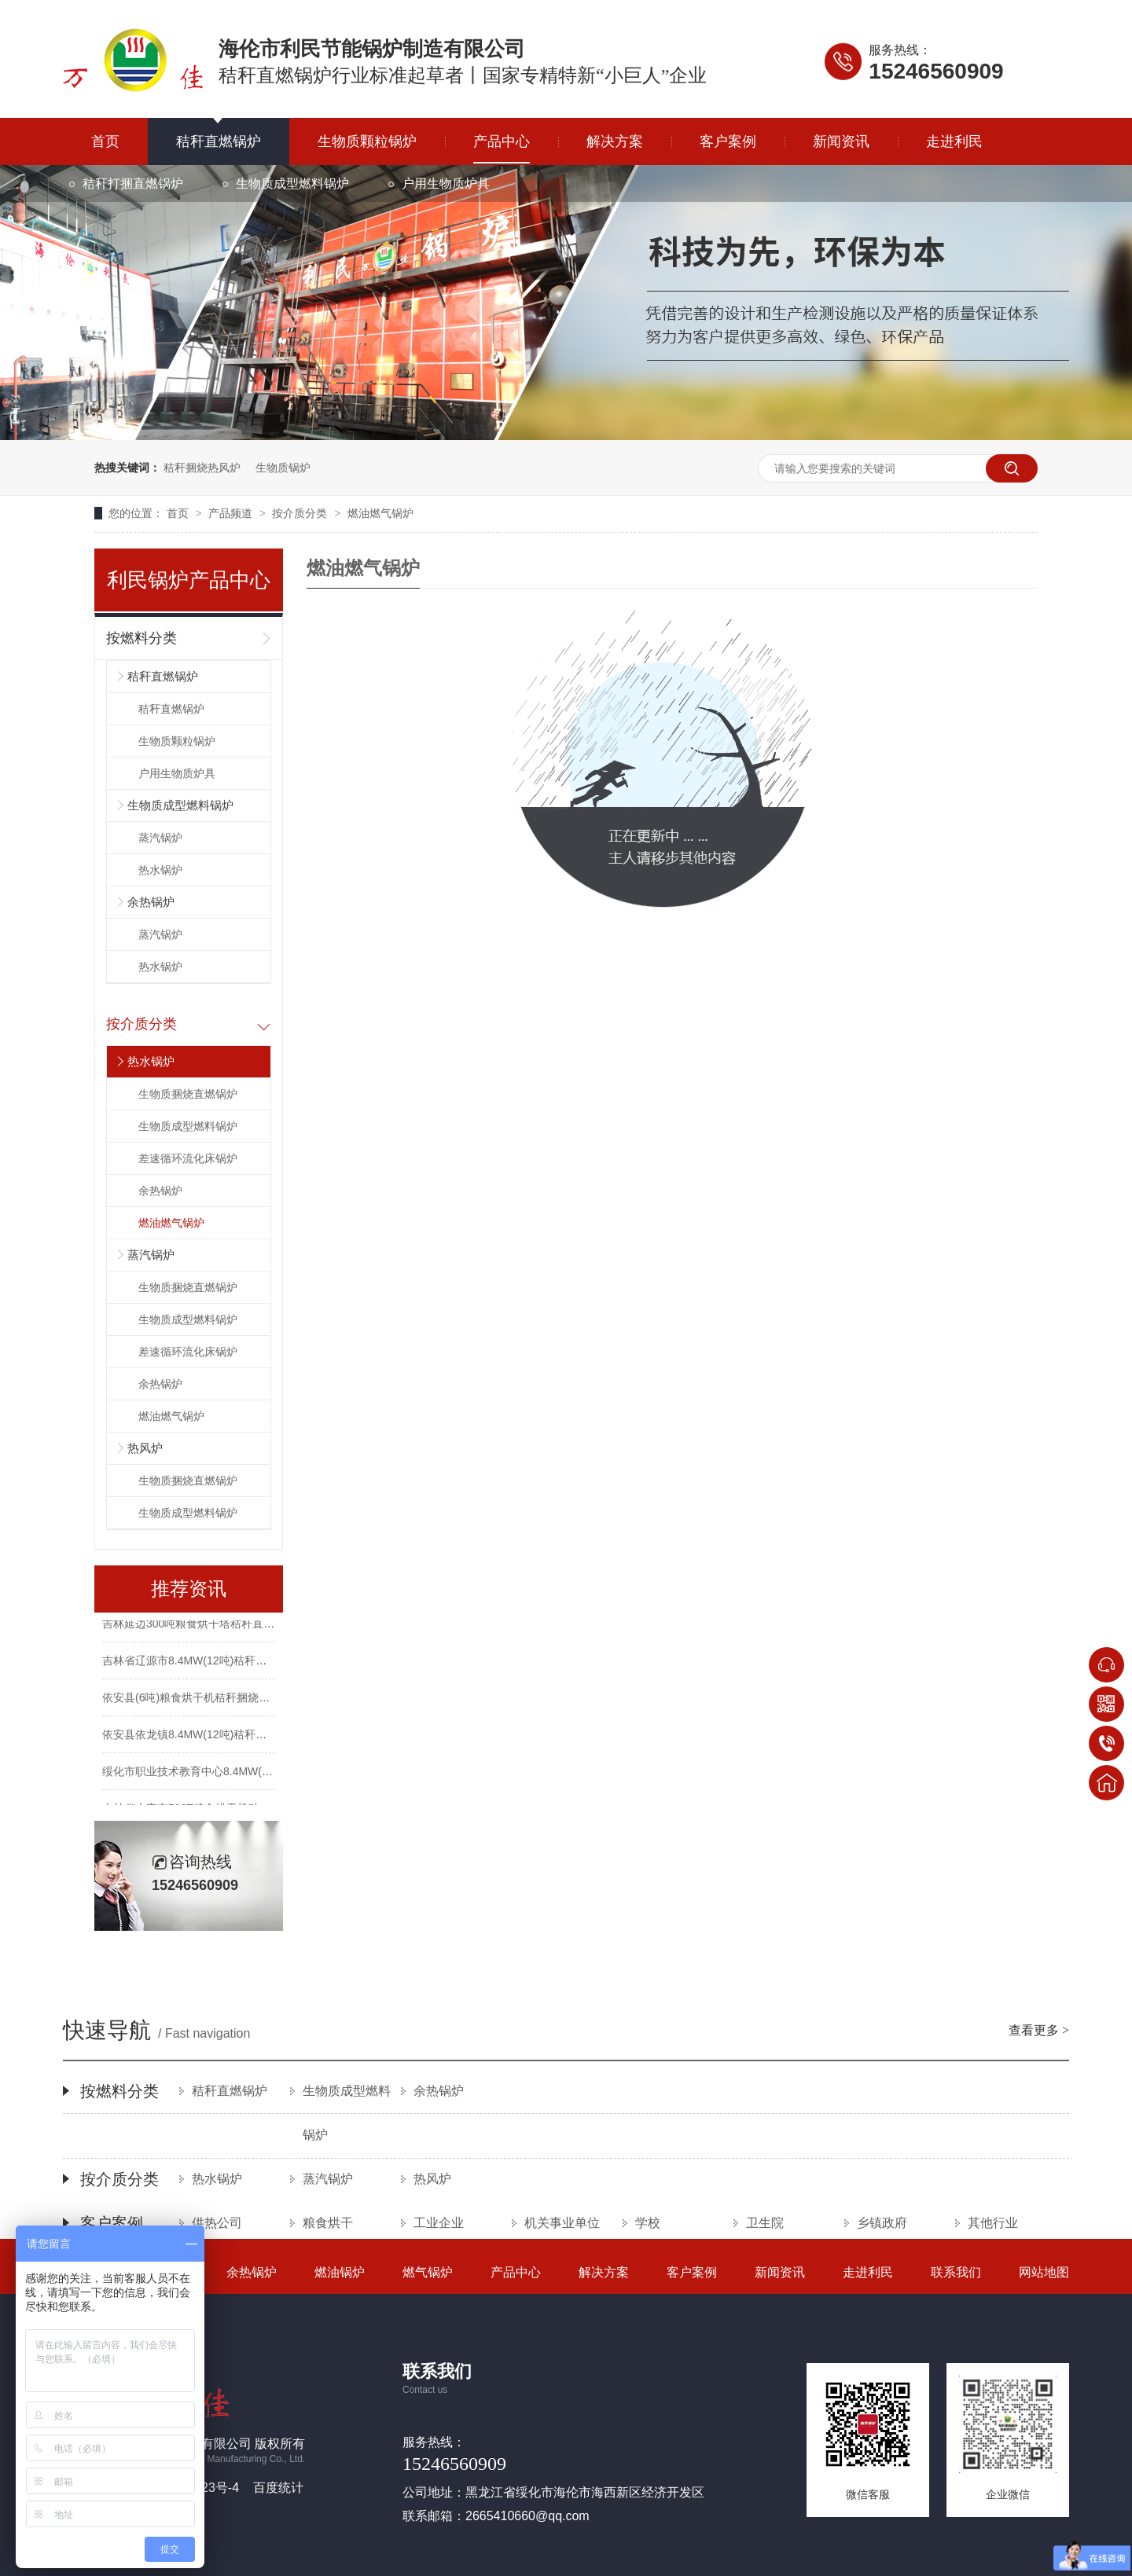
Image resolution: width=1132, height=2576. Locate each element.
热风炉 (145, 1448)
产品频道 (231, 513)
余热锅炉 (151, 901)
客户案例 (728, 141)
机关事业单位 (562, 2222)
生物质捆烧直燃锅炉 (187, 1094)
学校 (647, 2222)
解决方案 (614, 141)
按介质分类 (301, 513)
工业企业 (438, 2222)
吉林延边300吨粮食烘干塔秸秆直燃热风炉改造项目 (226, 1626)
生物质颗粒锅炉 (367, 141)
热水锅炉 (160, 870)
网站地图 (1044, 2272)
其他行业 (993, 2222)
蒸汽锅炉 (160, 837)
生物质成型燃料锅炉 (292, 183)
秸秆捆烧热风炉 (202, 467)
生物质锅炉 (283, 467)
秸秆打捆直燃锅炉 (133, 183)
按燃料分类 (141, 638)
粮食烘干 (328, 2222)
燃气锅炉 (427, 2272)
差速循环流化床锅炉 (187, 1158)
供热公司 (217, 2222)
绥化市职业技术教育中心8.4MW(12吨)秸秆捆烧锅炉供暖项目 (250, 1773)
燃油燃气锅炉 (380, 513)
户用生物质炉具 (446, 183)
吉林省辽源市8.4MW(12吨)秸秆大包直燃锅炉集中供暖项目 (245, 1663)
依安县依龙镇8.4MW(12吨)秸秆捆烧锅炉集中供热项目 (234, 1736)
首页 (105, 141)
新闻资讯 (841, 141)
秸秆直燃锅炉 (218, 141)
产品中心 (501, 141)
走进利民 (954, 141)
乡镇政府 (882, 2222)
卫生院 (765, 2222)
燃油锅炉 (339, 2272)
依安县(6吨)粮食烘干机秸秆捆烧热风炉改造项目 (219, 1699)
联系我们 (956, 2272)
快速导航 (566, 2032)
